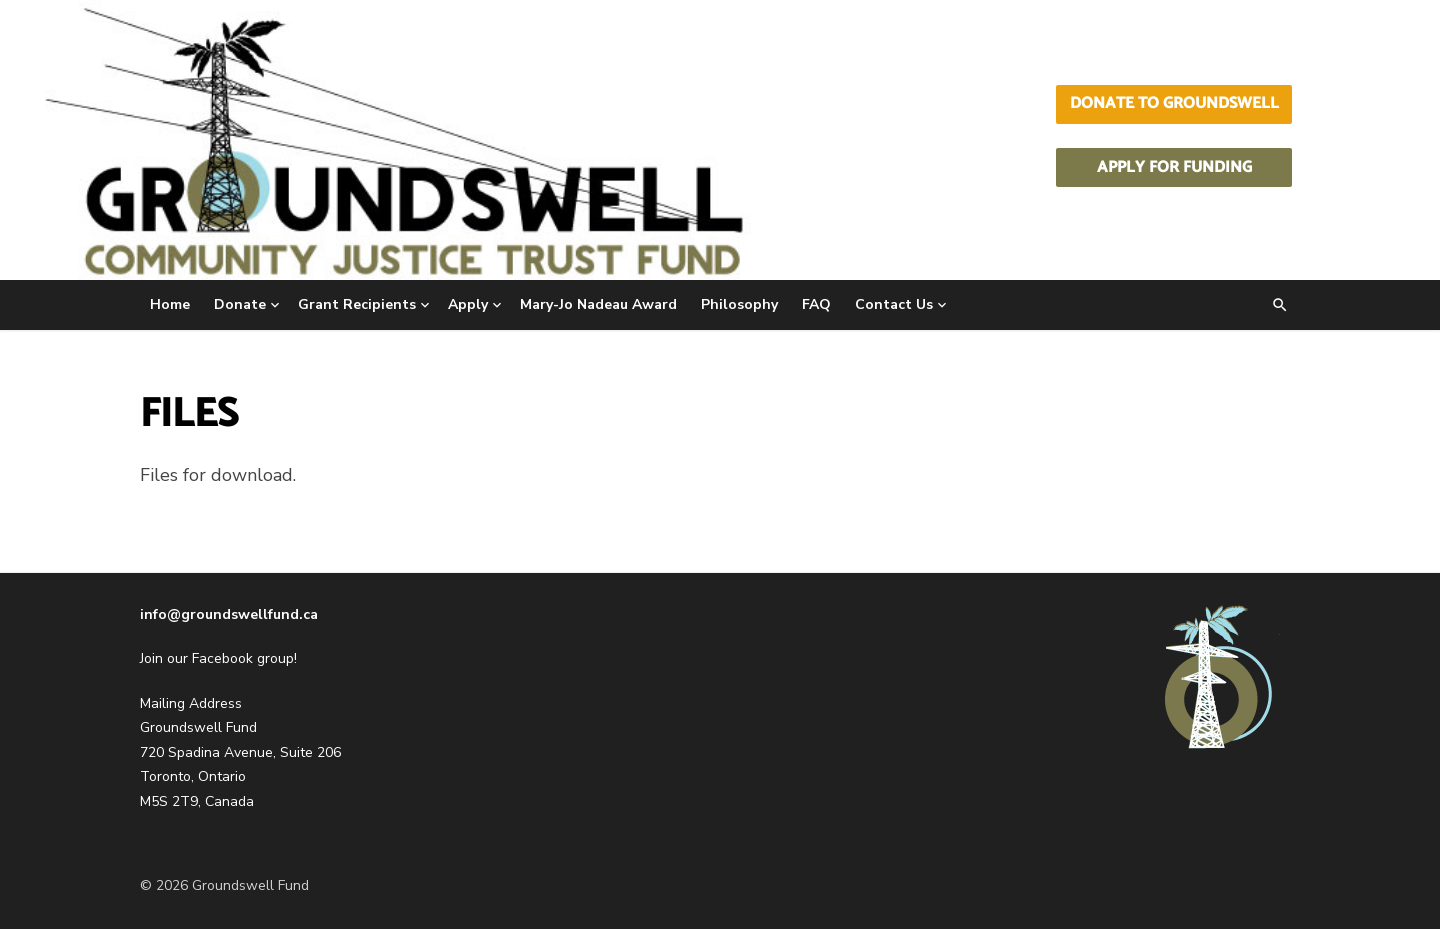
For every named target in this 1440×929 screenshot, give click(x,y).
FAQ (816, 304)
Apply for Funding (1174, 167)
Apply (468, 304)
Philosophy (739, 304)
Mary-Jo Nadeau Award (598, 304)
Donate (240, 304)
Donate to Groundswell (1174, 103)
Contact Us (894, 304)
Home (170, 304)
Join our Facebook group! (218, 658)
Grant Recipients (357, 304)
